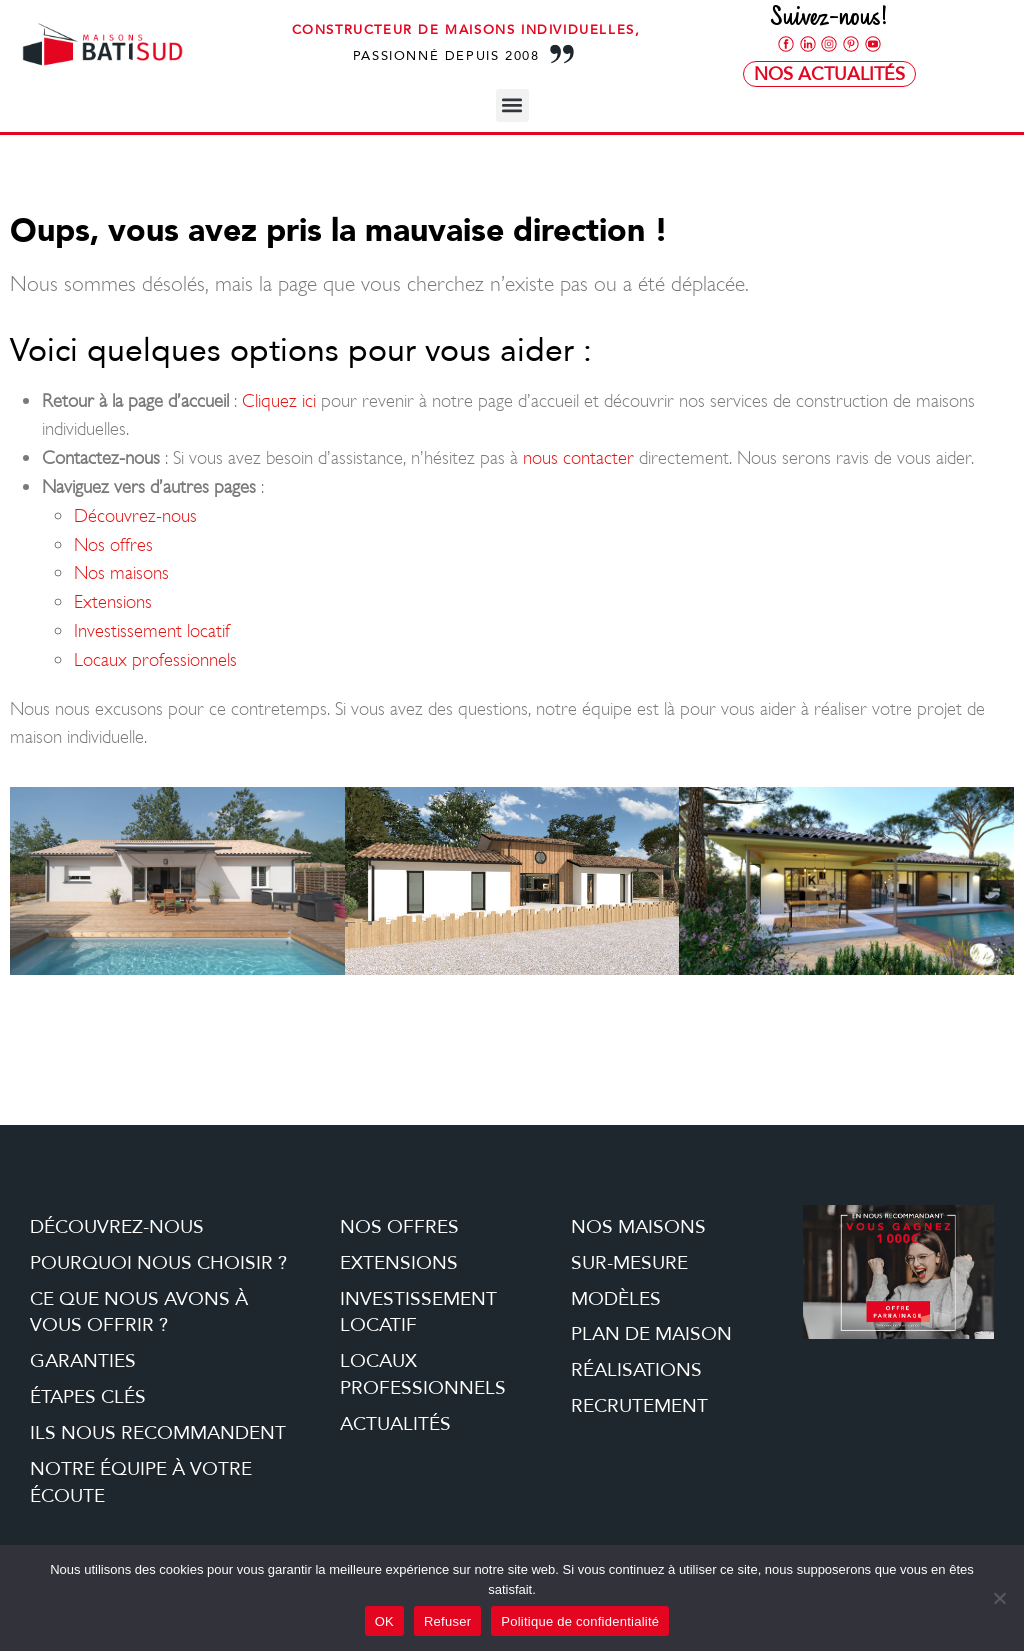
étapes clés (88, 1397)
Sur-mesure (629, 1263)
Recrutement (639, 1406)
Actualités (395, 1424)
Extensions (113, 601)
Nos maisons (121, 572)
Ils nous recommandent (158, 1433)
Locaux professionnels (155, 659)
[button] (512, 105)
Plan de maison (651, 1334)
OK (384, 1621)
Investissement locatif (152, 630)
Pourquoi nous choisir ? (158, 1263)
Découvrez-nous (135, 515)
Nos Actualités (829, 74)
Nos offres (113, 544)
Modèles (616, 1299)
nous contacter (578, 457)
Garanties (83, 1361)
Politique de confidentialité (580, 1621)
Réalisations (636, 1370)
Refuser (447, 1621)
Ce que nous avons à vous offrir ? (139, 1312)
